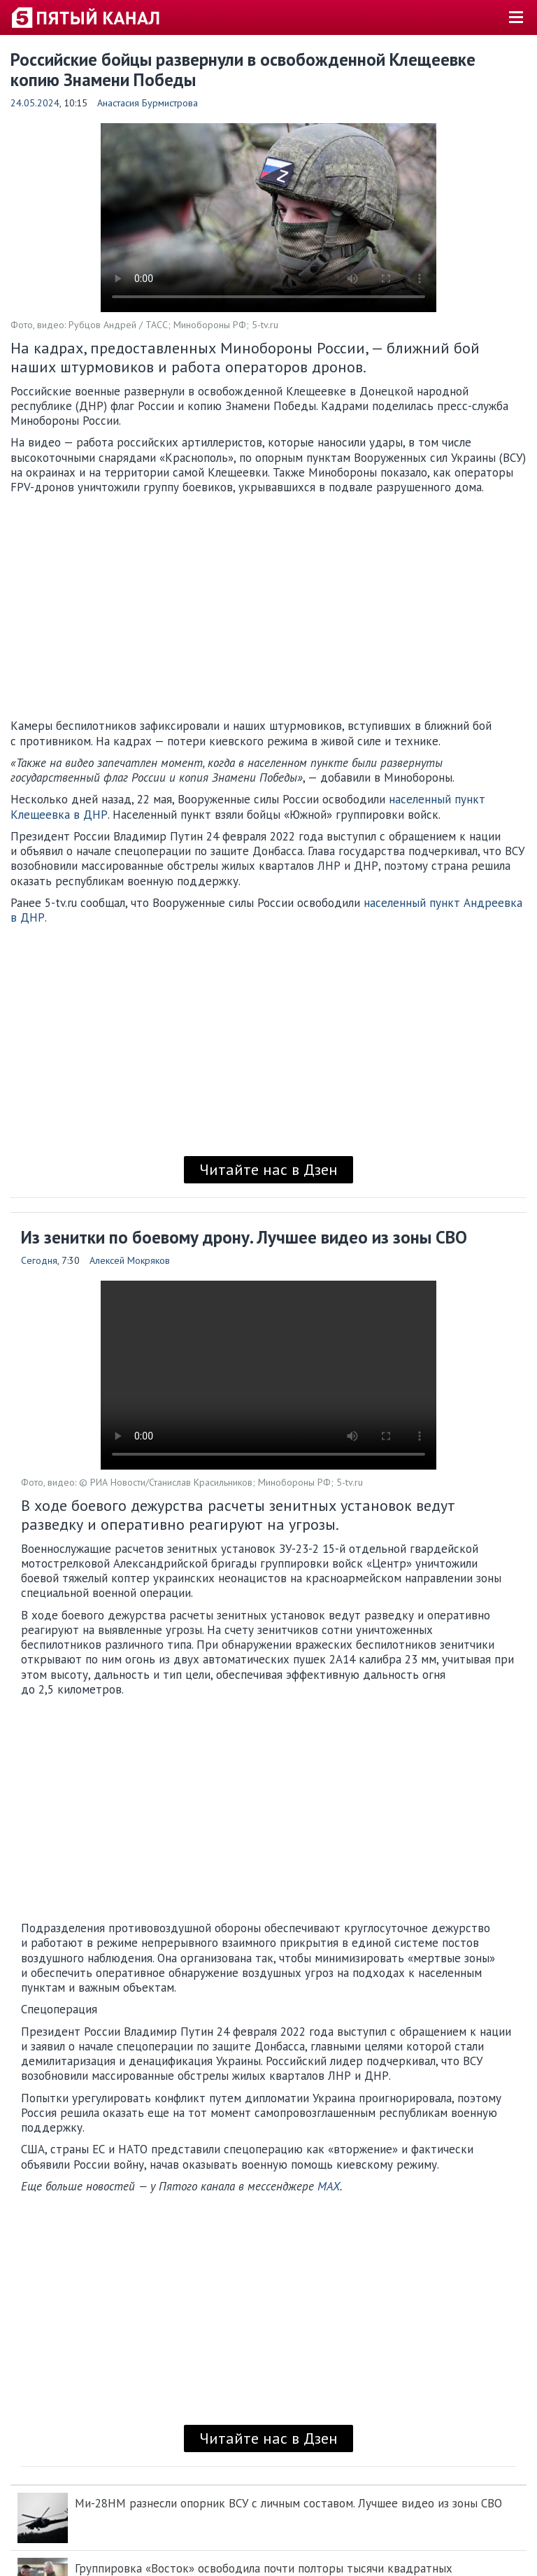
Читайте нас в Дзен (268, 1169)
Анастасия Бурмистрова (147, 103)
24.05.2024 (34, 103)
